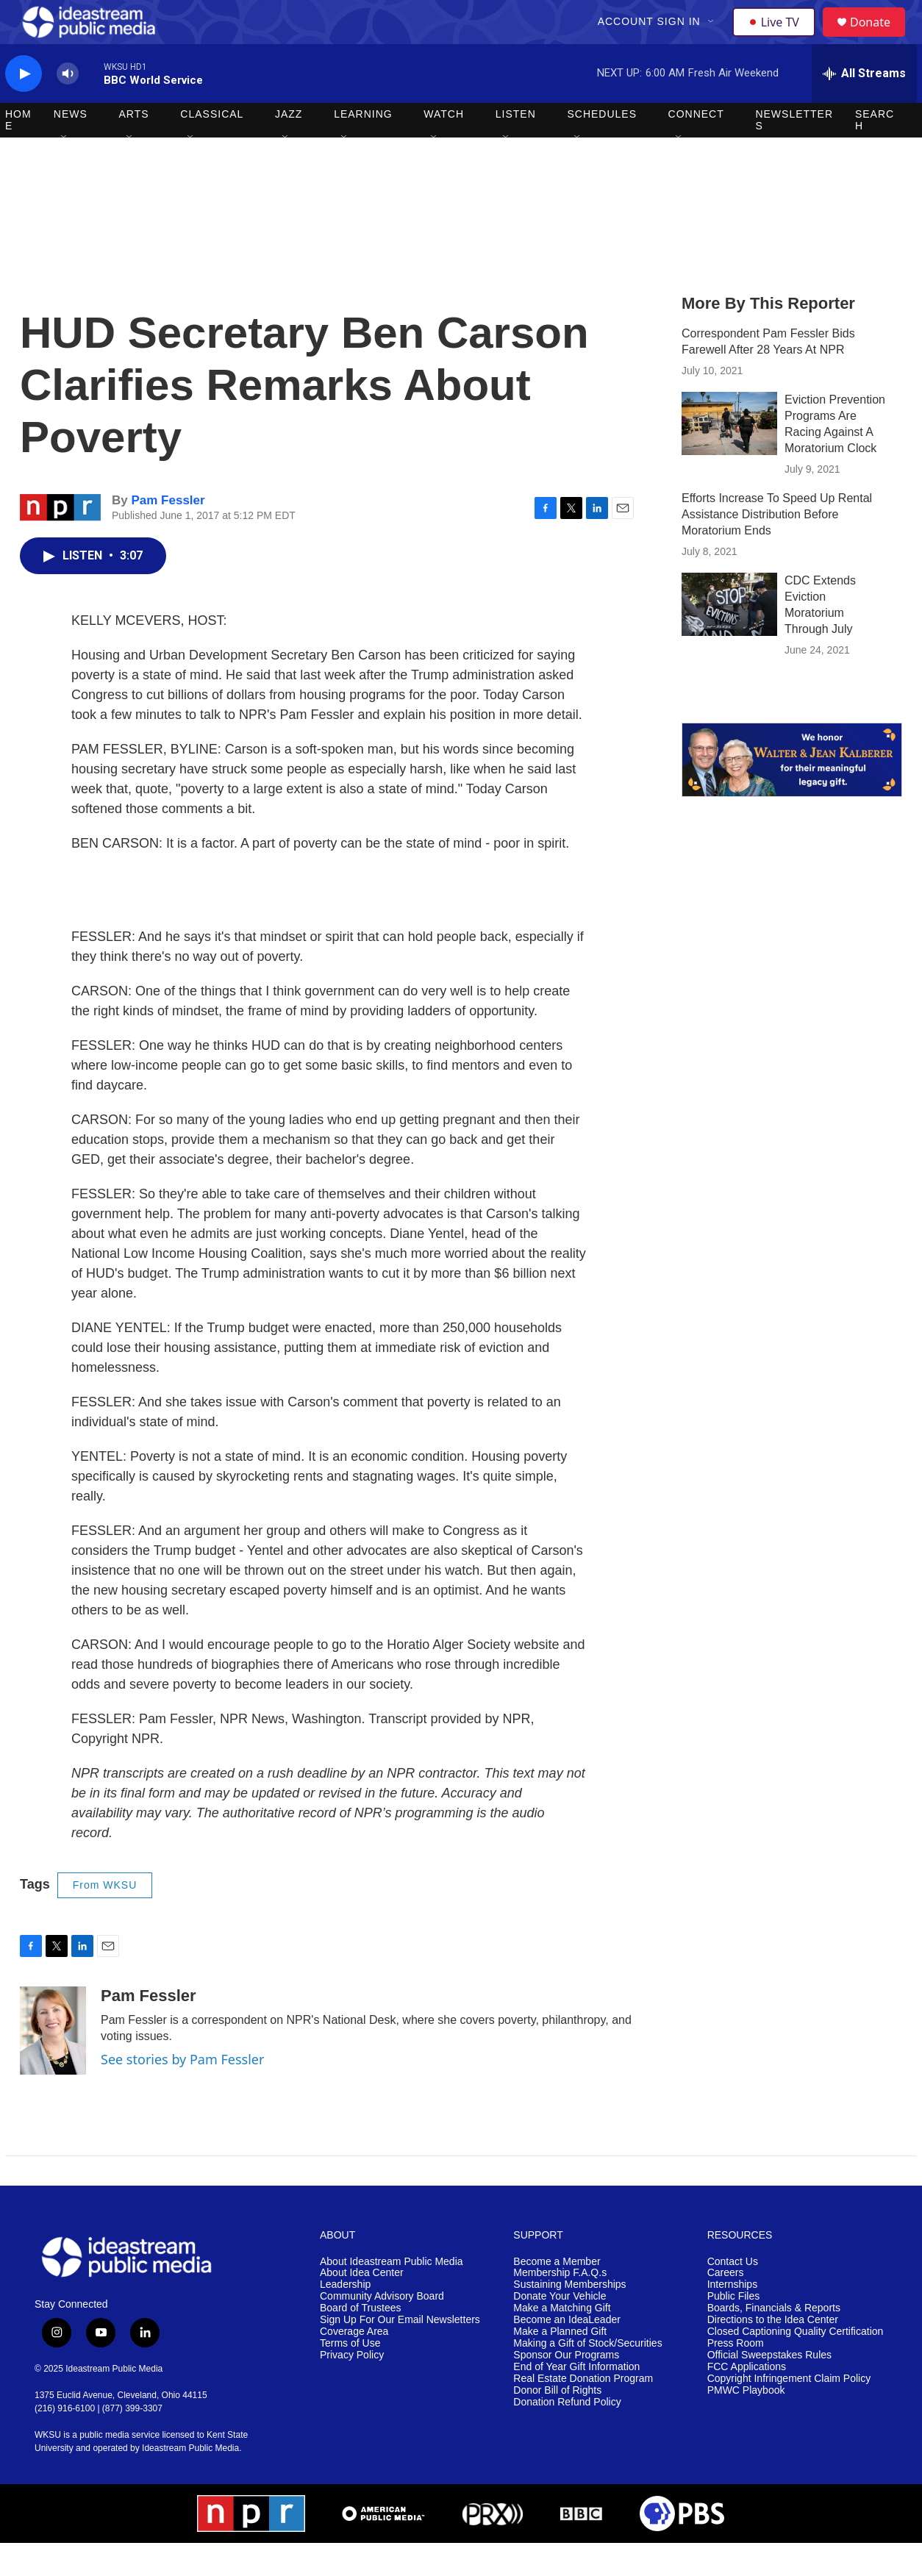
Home (18, 153)
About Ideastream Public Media (391, 2294)
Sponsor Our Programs (566, 2388)
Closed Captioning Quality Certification (795, 2364)
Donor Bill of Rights (557, 2423)
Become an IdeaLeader (567, 2352)
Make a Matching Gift (561, 2341)
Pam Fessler (167, 533)
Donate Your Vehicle (559, 2329)
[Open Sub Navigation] (713, 38)
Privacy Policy (352, 2388)
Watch (444, 147)
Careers (725, 2305)
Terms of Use (350, 2376)
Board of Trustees (360, 2341)
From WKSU (105, 1918)
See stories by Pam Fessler (182, 2092)
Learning (363, 147)
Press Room (735, 2376)
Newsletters (794, 153)
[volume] (67, 107)
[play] (23, 107)
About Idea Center (362, 2305)
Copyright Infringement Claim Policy (789, 2411)
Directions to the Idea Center (772, 2352)
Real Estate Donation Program (583, 2411)
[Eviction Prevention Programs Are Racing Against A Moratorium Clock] (729, 456)
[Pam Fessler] (53, 2063)
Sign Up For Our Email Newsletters (400, 2352)
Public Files (733, 2329)
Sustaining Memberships (569, 2317)
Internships (732, 2317)
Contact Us (732, 2294)
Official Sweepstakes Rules (769, 2388)
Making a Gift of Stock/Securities (587, 2376)
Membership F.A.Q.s (560, 2305)
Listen (516, 147)
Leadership (345, 2317)
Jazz (288, 147)
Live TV (778, 38)
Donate (879, 38)
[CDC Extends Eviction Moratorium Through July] (729, 637)
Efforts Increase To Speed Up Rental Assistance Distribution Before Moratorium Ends (777, 547)
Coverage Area (354, 2364)
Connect (696, 147)
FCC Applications (746, 2399)
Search (874, 153)
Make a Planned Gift (560, 2364)
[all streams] (864, 106)
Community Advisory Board (382, 2329)
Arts (134, 147)
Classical (211, 147)
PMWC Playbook (746, 2423)
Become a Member (556, 2294)
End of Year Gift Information (576, 2399)
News (70, 147)
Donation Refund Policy (567, 2435)
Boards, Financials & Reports (773, 2341)
